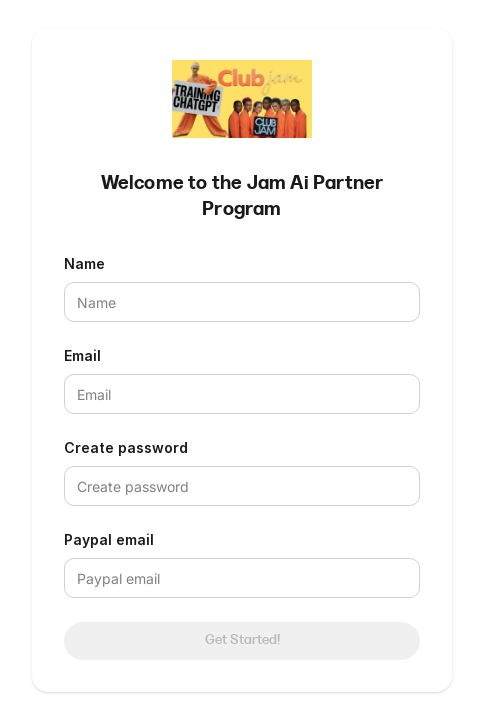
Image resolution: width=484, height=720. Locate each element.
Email (82, 355)
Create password (126, 447)
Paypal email (109, 539)
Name (84, 263)
